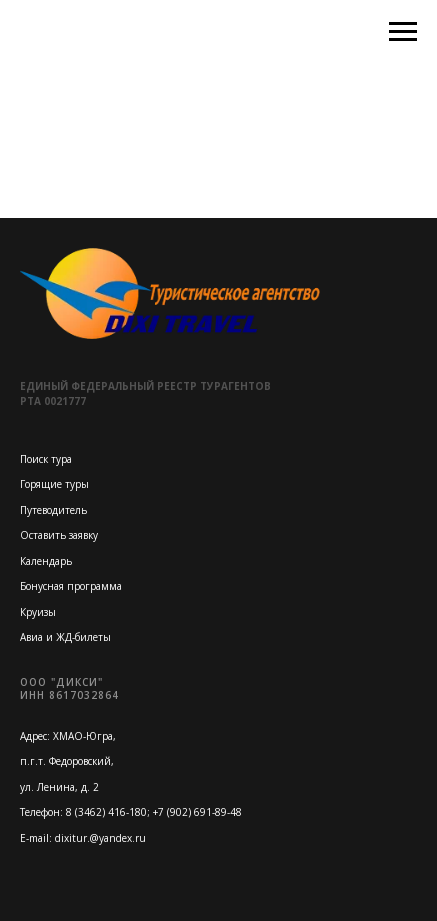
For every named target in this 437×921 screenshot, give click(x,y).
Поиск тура (46, 459)
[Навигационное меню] (403, 32)
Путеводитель (53, 510)
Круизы (38, 612)
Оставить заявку (59, 535)
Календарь (46, 561)
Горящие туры (54, 484)
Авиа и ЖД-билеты (65, 637)
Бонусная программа (71, 586)
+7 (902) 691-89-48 (197, 812)
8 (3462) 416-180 (106, 812)
